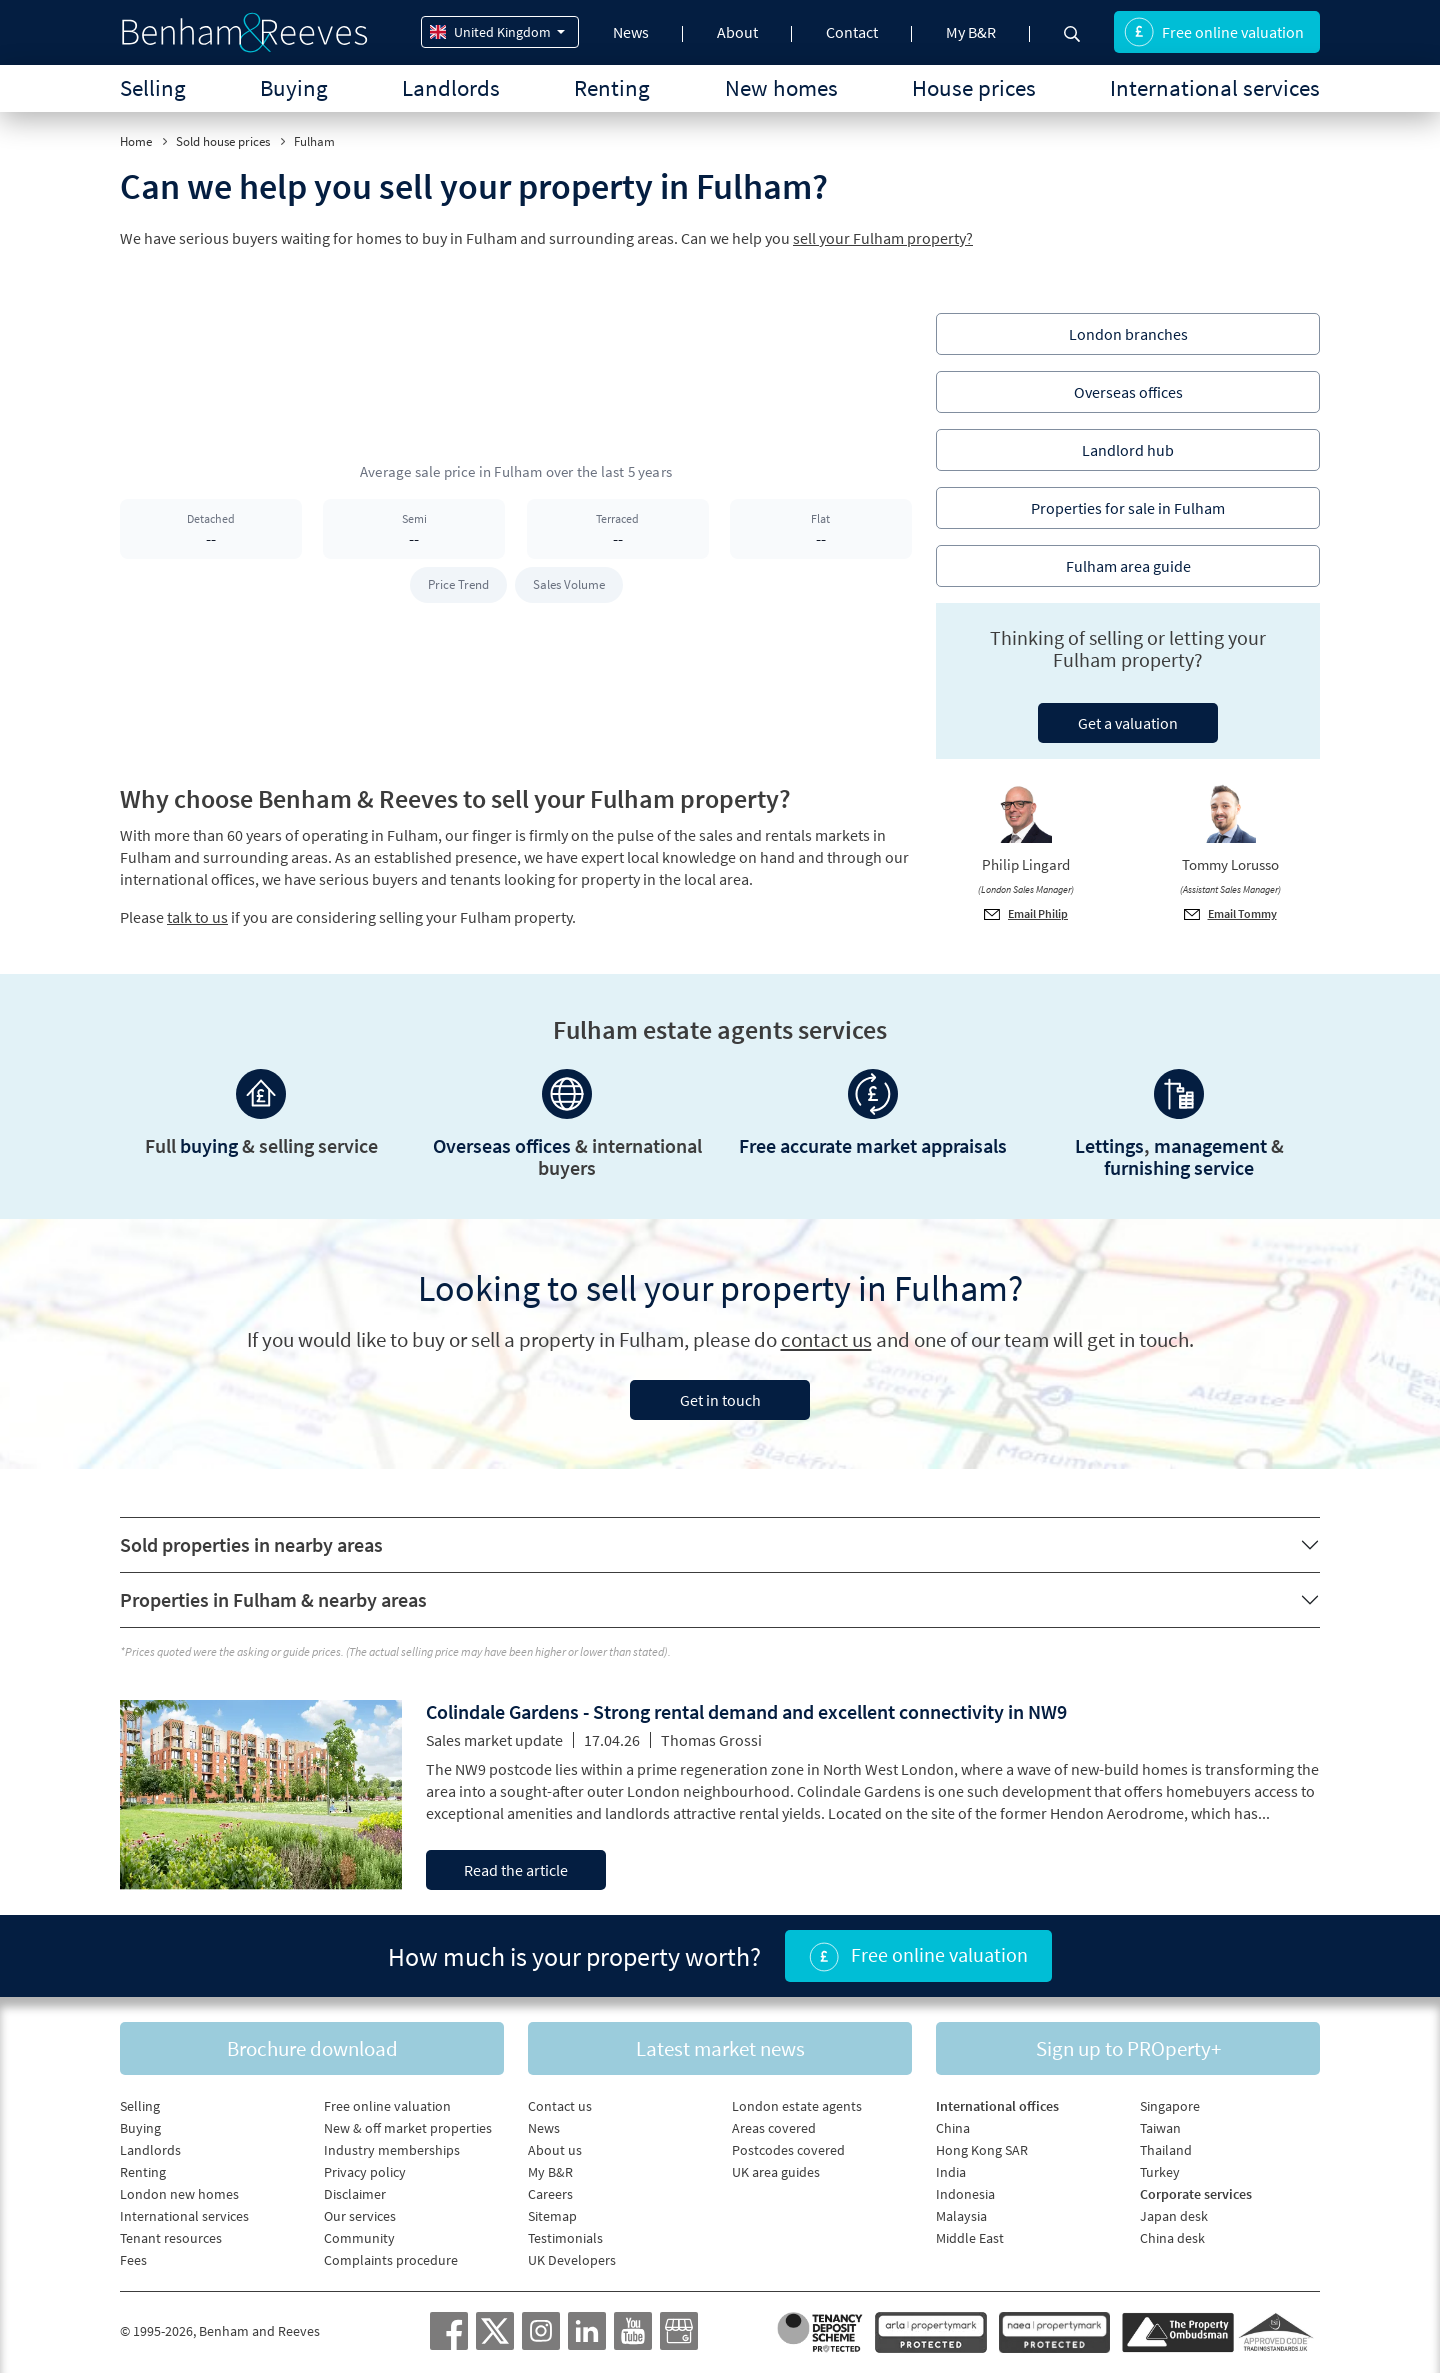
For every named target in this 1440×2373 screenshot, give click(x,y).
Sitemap (552, 2216)
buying (209, 1145)
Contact (852, 32)
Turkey (1160, 2172)
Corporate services (1196, 2194)
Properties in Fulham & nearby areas (273, 1599)
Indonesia (965, 2194)
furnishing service (1179, 1167)
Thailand (1166, 2150)
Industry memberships (392, 2150)
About (737, 32)
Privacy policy (365, 2172)
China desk (1172, 2238)
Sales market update (494, 1740)
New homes (781, 87)
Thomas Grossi (711, 1740)
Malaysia (961, 2216)
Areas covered (774, 2128)
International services (1215, 87)
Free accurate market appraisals (873, 1145)
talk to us (197, 917)
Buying (294, 87)
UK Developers (572, 2260)
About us (555, 2150)
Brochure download (312, 2048)
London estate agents (797, 2106)
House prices (974, 87)
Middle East (970, 2238)
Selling (153, 87)
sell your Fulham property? (883, 238)
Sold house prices (223, 141)
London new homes (179, 2194)
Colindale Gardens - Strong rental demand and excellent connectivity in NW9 (746, 1711)
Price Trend (458, 584)
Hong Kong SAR (982, 2150)
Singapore (1170, 2106)
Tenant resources (171, 2238)
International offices (997, 2106)
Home (136, 141)
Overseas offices (502, 1145)
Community (359, 2238)
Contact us (560, 2106)
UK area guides (776, 2172)
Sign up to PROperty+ (1128, 2048)
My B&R (971, 32)
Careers (550, 2194)
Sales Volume (569, 584)
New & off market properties (408, 2128)
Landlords (451, 87)
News (631, 32)
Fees (133, 2260)
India (951, 2172)
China (953, 2128)
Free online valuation (1214, 32)
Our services (360, 2216)
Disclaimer (355, 2194)
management (1210, 1145)
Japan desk (1174, 2216)
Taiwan (1160, 2128)
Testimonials (565, 2238)
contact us (826, 1339)
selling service (318, 1145)
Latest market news (720, 2048)
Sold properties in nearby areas (251, 1544)
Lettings (1109, 1145)
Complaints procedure (391, 2260)
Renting (612, 87)
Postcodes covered (788, 2150)
